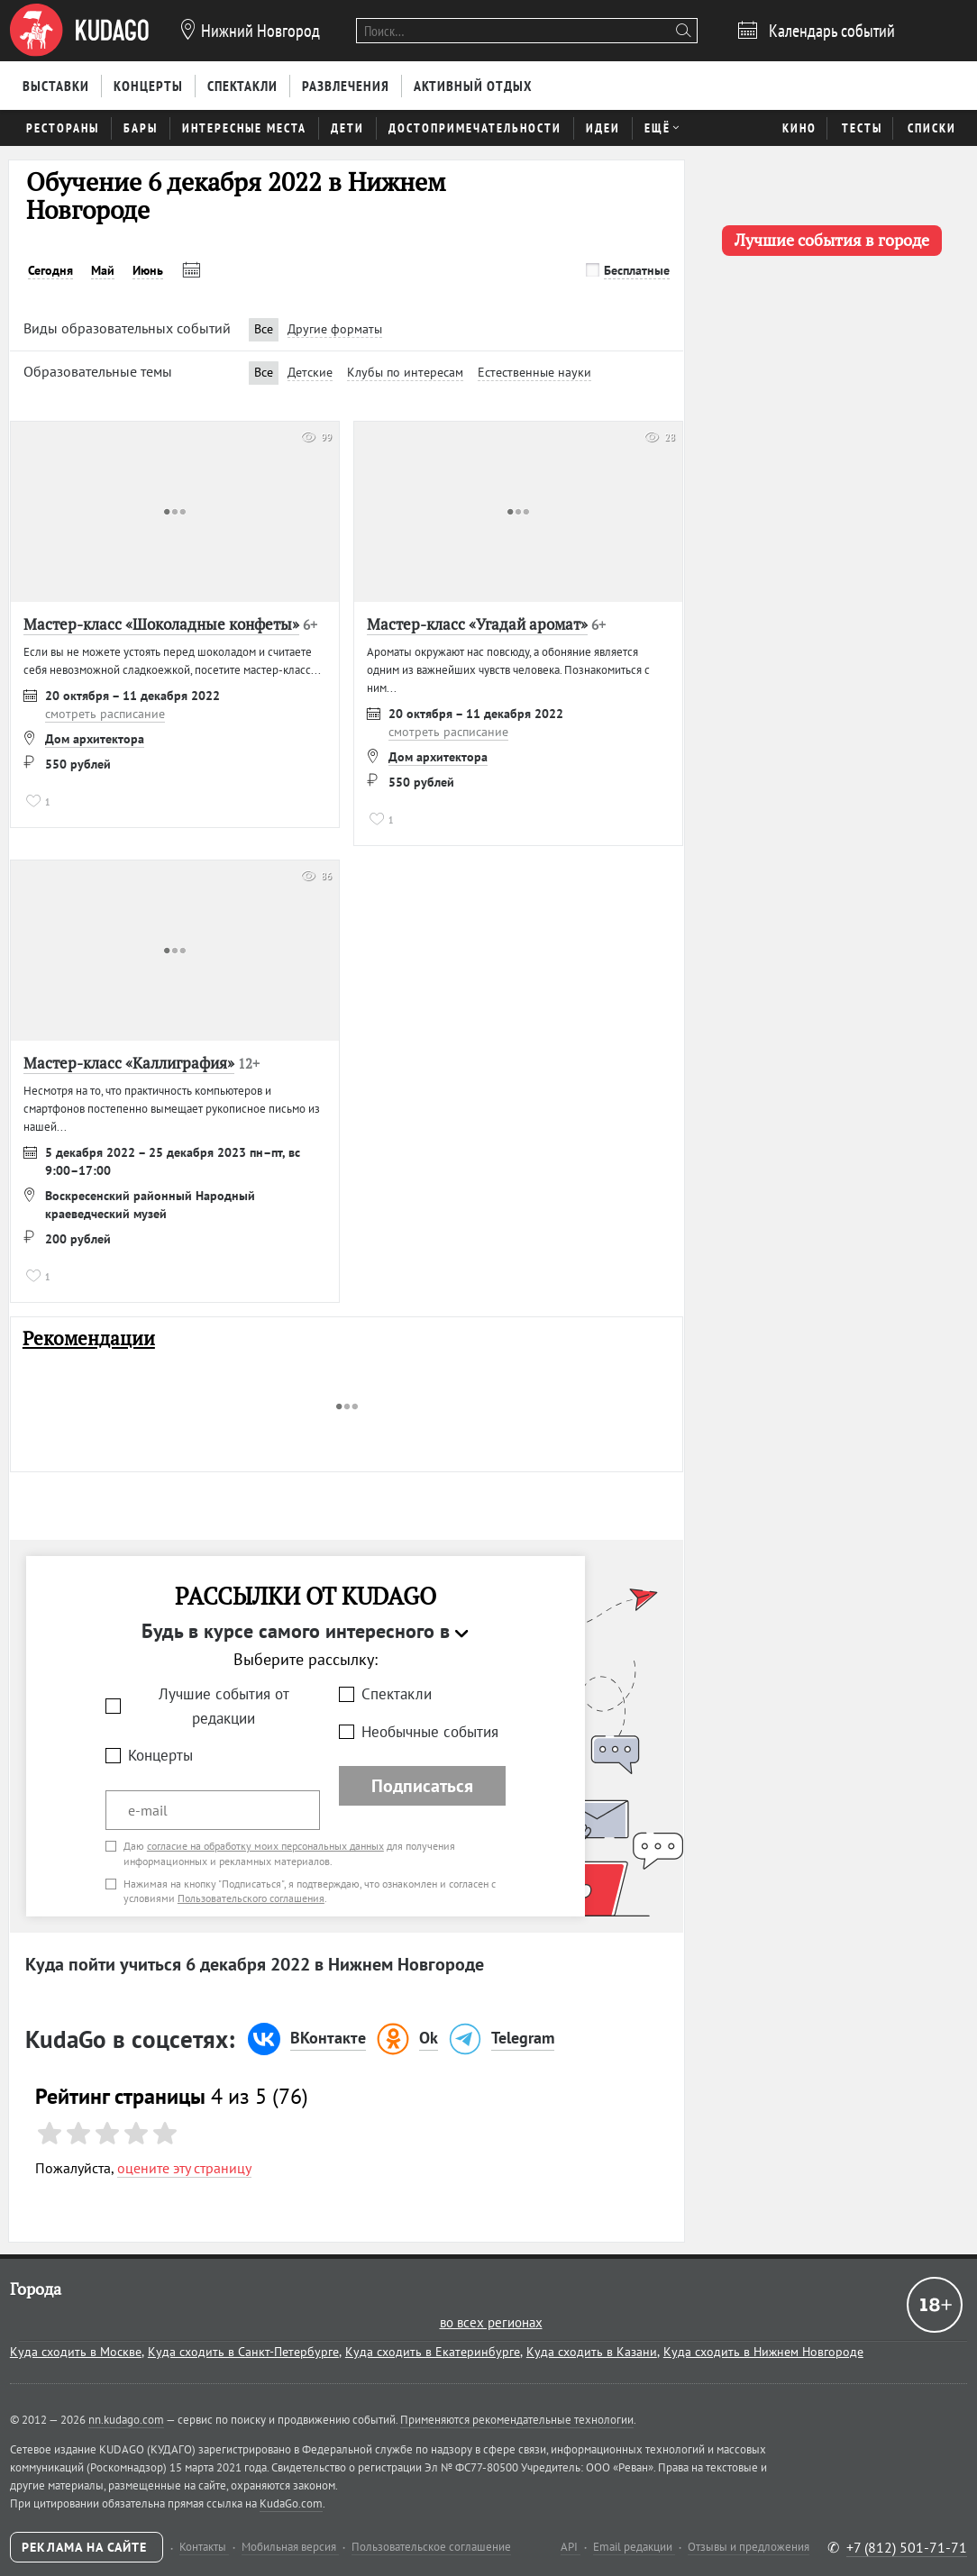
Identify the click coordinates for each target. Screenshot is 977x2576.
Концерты (160, 1755)
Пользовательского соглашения (251, 1898)
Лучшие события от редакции (224, 1706)
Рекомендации (89, 1338)
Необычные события (429, 1732)
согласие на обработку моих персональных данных (265, 1845)
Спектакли (396, 1694)
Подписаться (422, 1786)
